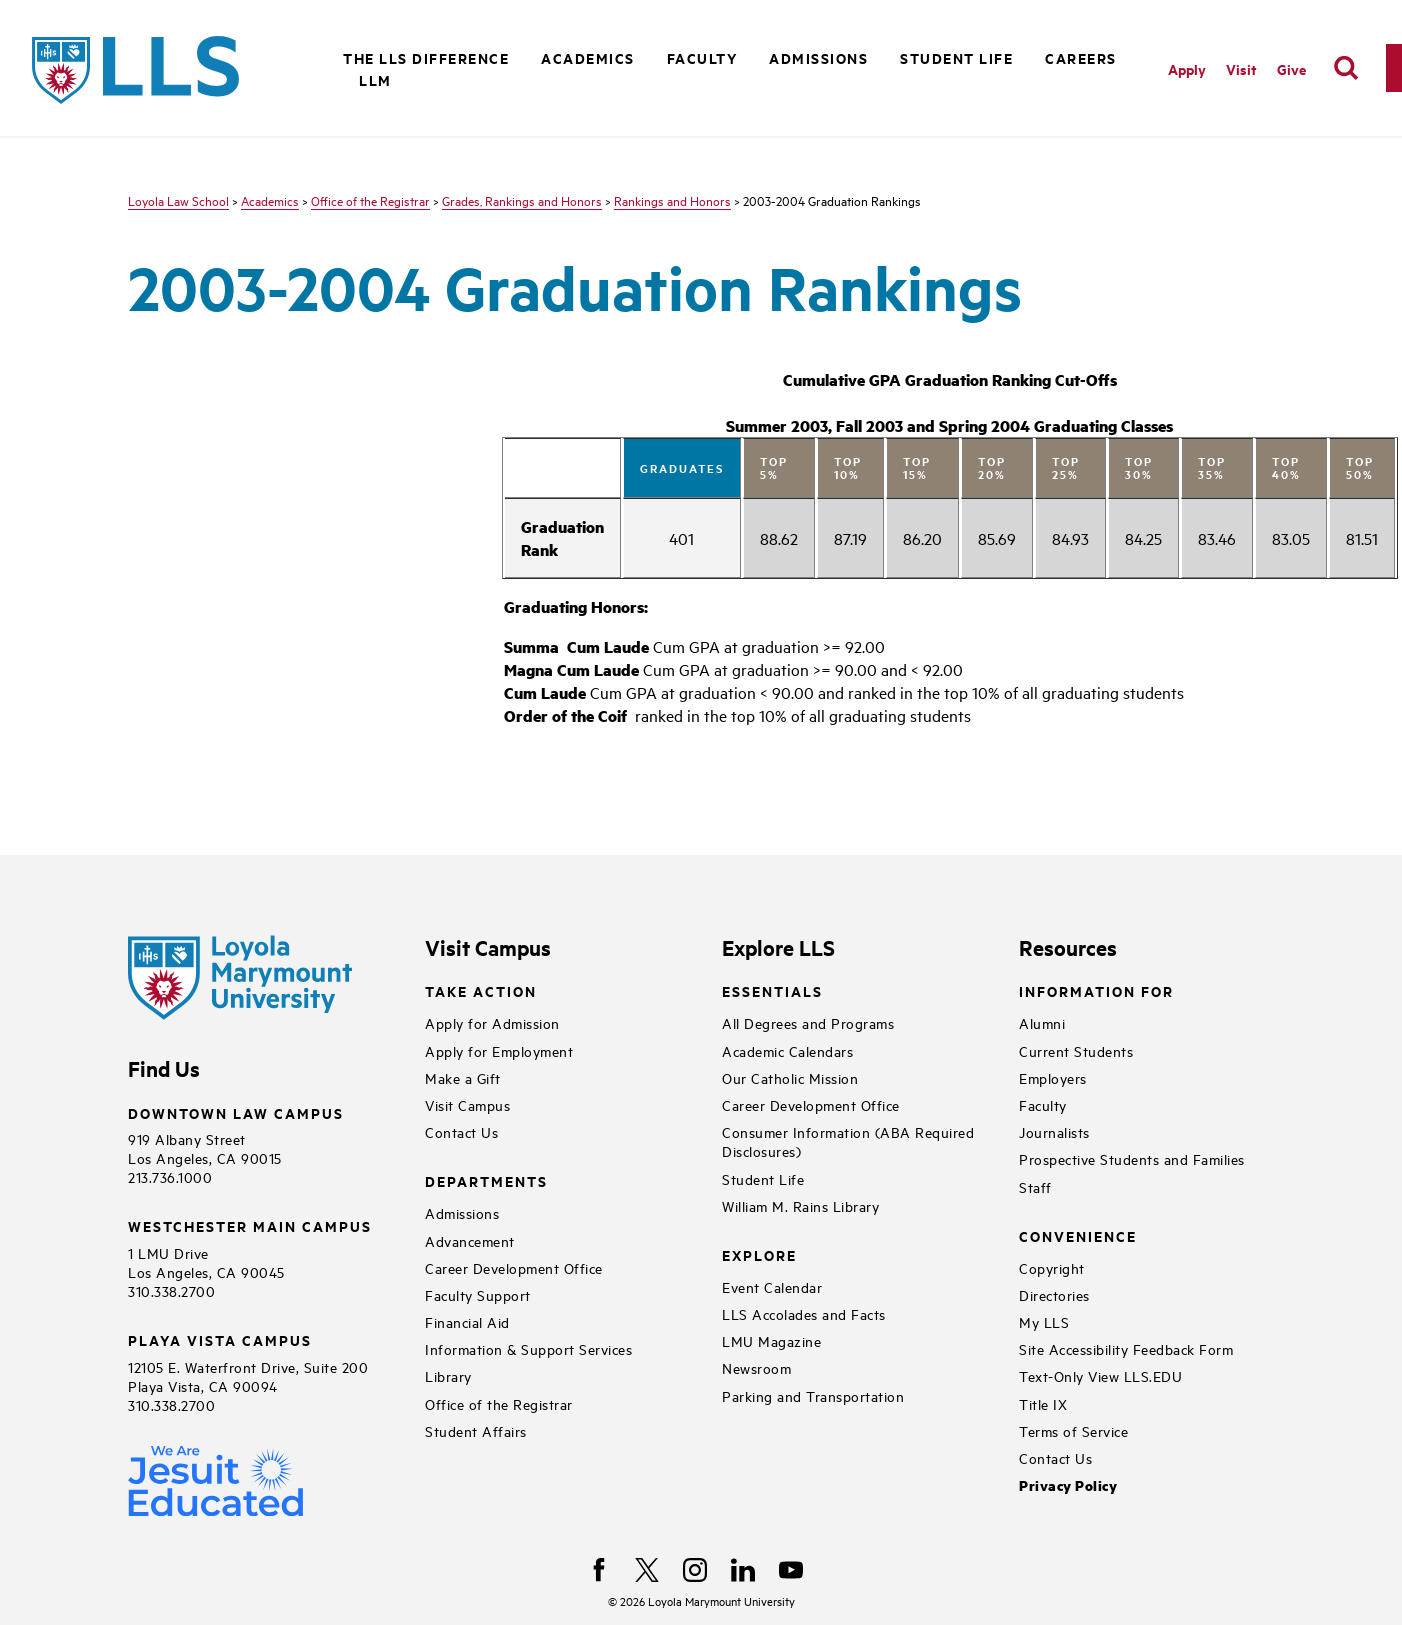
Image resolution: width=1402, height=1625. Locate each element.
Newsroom (756, 1367)
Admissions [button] (818, 57)
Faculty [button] (702, 57)
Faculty (1043, 1104)
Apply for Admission (492, 1022)
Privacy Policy (1068, 1485)
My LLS (1044, 1321)
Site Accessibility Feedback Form (1126, 1348)
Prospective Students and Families (1132, 1158)
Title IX (1043, 1403)
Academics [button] (588, 57)
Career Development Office (514, 1267)
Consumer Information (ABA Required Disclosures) (848, 1141)
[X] (647, 1570)
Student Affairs (476, 1430)
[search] (1346, 68)
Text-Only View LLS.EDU (1100, 1375)
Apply (1187, 68)
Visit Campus (467, 1104)
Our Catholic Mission (790, 1077)
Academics (270, 200)
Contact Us (461, 1131)
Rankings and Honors (672, 200)
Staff (1035, 1186)
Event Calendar (772, 1286)
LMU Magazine (771, 1340)
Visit (1241, 68)
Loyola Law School (178, 200)
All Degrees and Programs (808, 1022)
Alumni (1042, 1022)
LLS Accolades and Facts (804, 1313)
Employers (1053, 1077)
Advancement (470, 1240)
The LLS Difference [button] (426, 57)
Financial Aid (467, 1321)
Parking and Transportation (813, 1395)
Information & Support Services (528, 1348)
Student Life (763, 1178)
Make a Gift (463, 1077)
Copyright (1052, 1267)
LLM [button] (375, 79)
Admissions (462, 1212)
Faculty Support (478, 1294)
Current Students (1076, 1050)
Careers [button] (1081, 57)
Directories (1054, 1294)
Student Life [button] (956, 57)
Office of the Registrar (370, 200)
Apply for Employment (499, 1050)
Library (448, 1375)
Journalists (1054, 1131)
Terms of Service (1073, 1430)
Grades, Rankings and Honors (522, 200)
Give (1291, 68)
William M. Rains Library (800, 1205)
